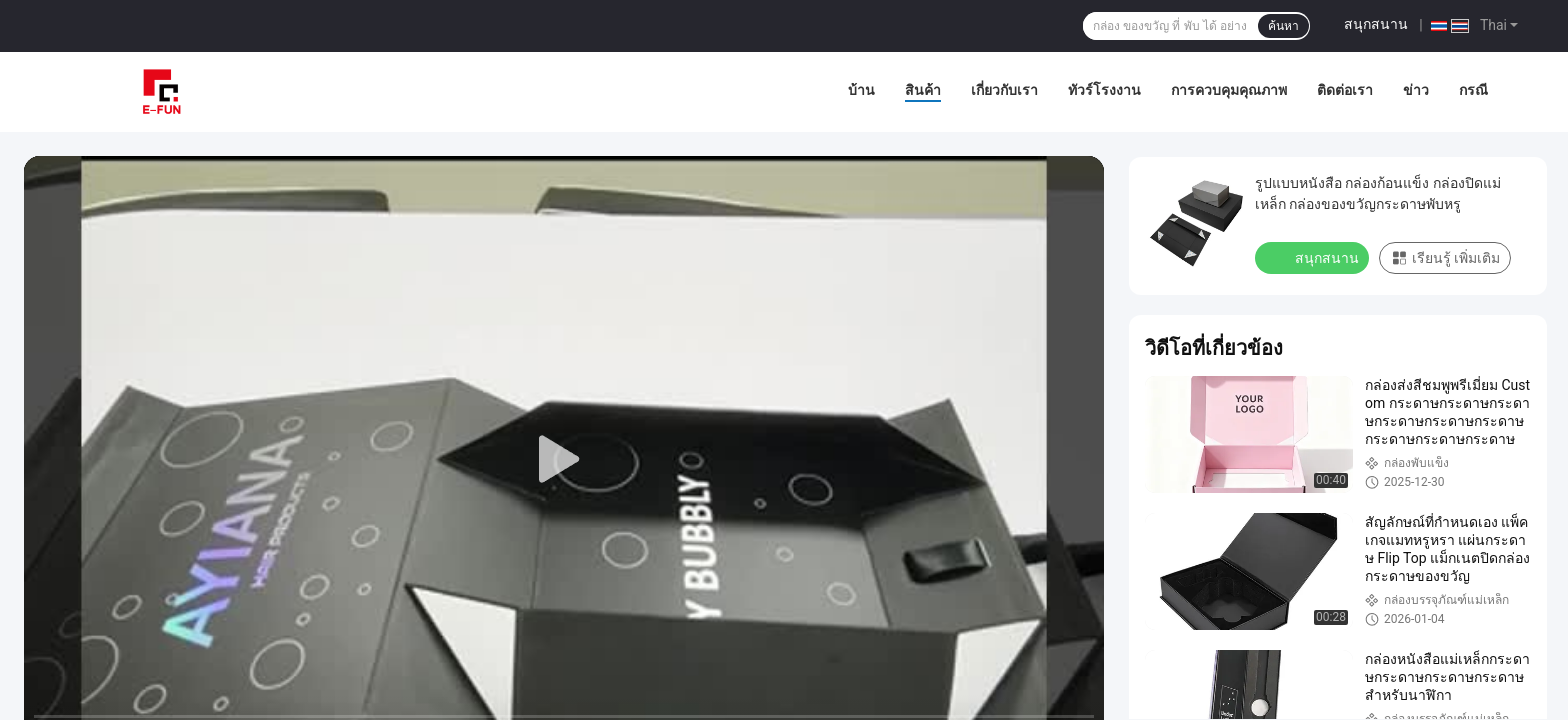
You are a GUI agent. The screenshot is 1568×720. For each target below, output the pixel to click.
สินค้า (923, 90)
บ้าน (861, 90)
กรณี (1473, 90)
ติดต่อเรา (1345, 90)
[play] (564, 460)
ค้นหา (1283, 26)
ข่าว (1416, 90)
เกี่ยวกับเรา (1004, 90)
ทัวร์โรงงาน (1104, 90)
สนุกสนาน (1376, 24)
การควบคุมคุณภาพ (1229, 90)
